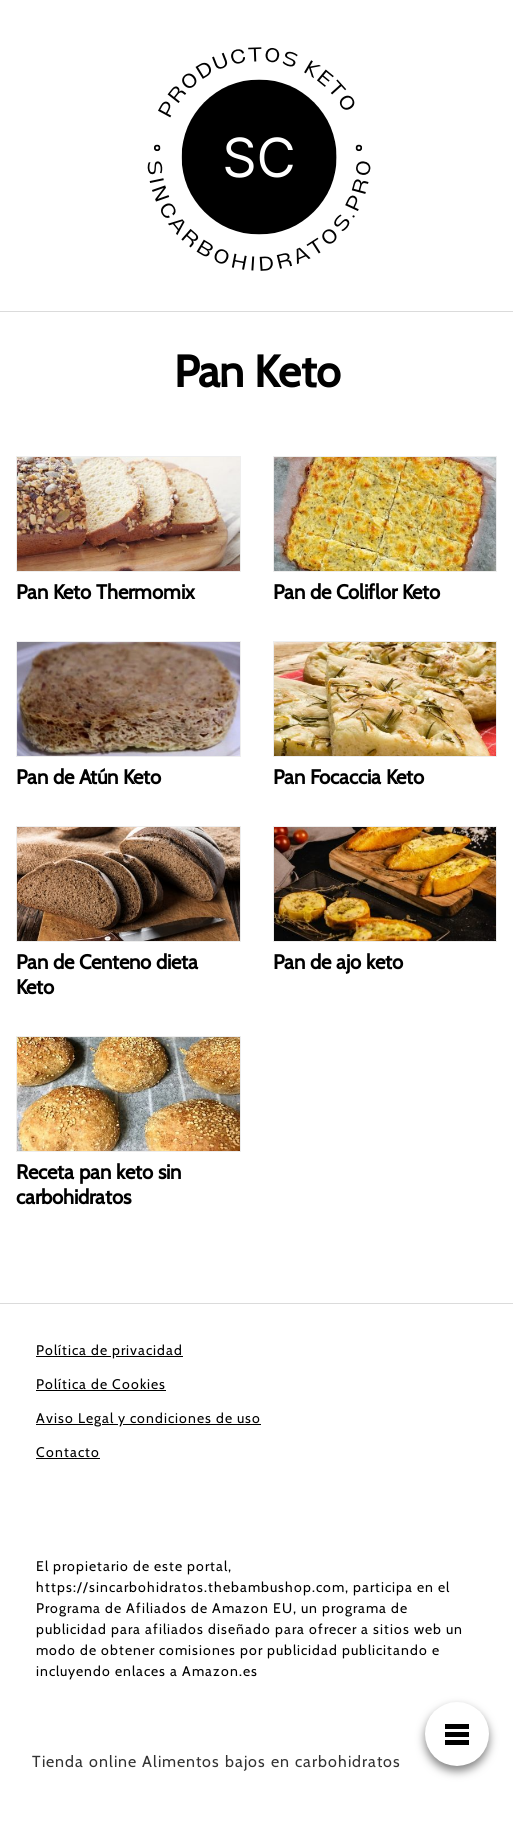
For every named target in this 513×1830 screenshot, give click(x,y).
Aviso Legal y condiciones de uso (148, 1418)
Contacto (68, 1452)
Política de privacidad (109, 1350)
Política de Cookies (101, 1384)
